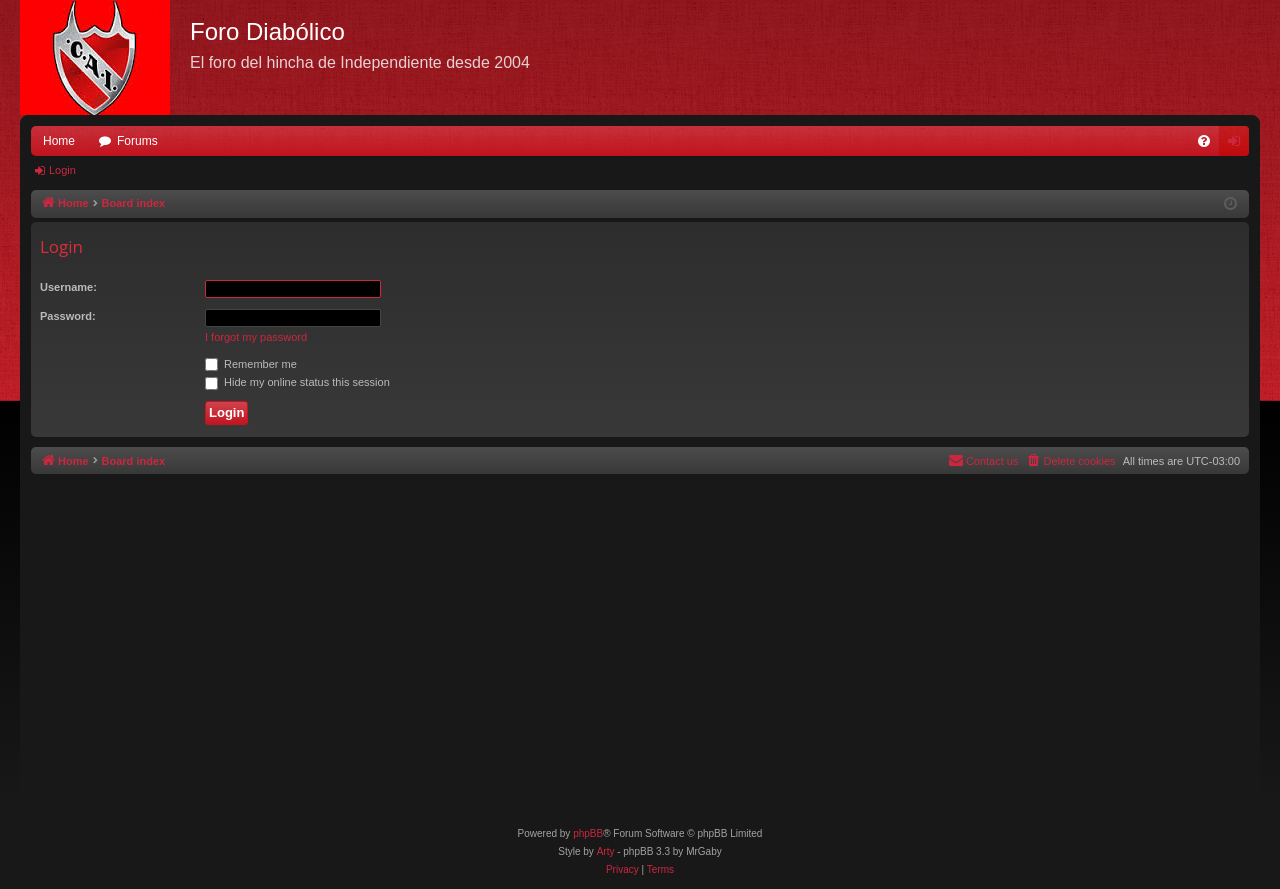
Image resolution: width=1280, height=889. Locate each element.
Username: (68, 287)
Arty (606, 851)
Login (62, 170)
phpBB (588, 833)
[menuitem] (1204, 141)
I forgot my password (256, 337)
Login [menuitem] (1238, 145)
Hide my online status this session (297, 382)
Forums (137, 141)
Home (59, 141)
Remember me (251, 364)
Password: (68, 316)
